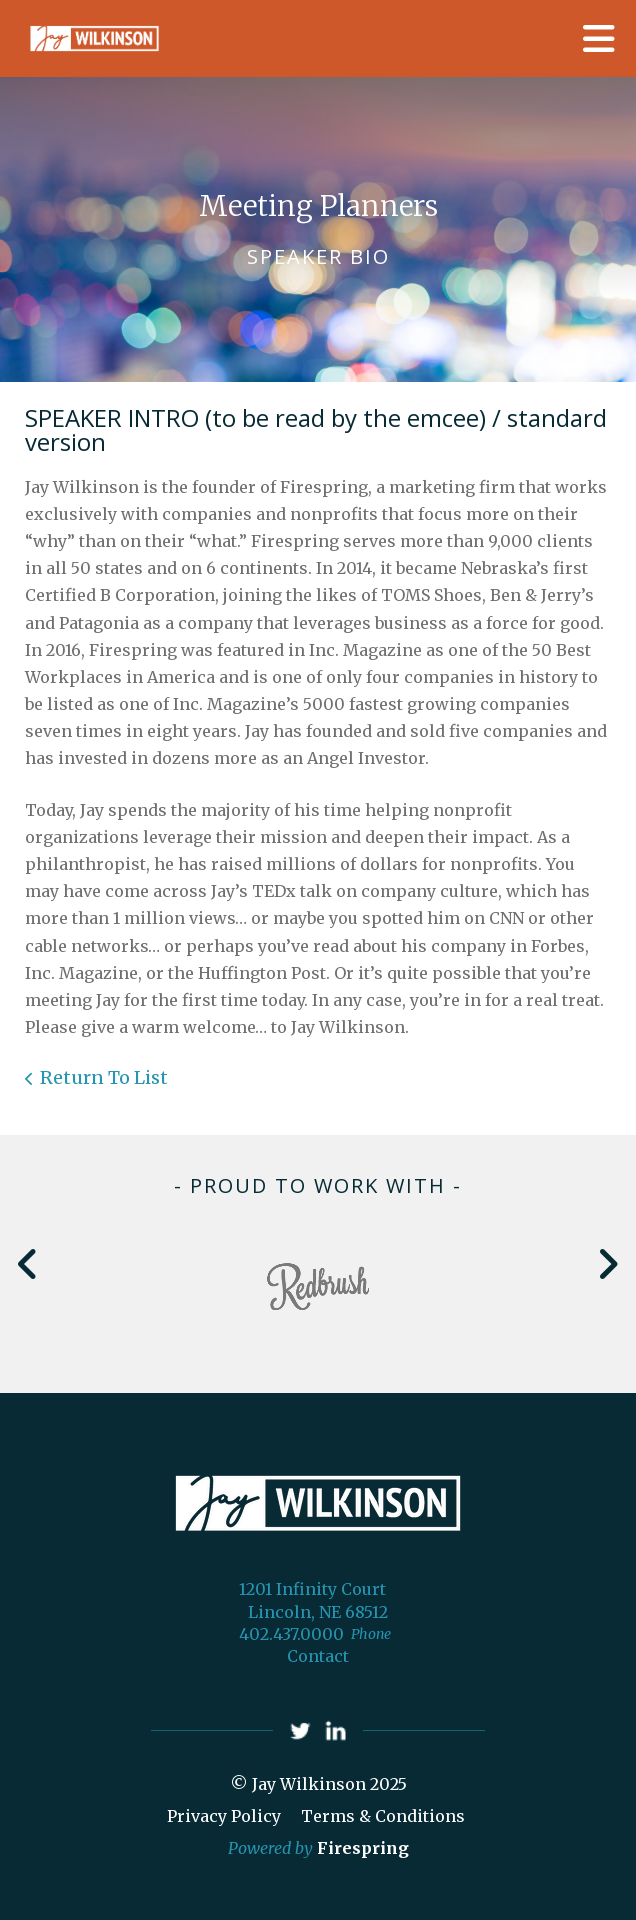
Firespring (363, 1848)
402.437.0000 (291, 1634)
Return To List (104, 1077)
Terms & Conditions (383, 1816)
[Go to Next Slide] (607, 1264)
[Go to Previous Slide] (28, 1264)
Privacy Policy (224, 1816)
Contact (318, 1656)
